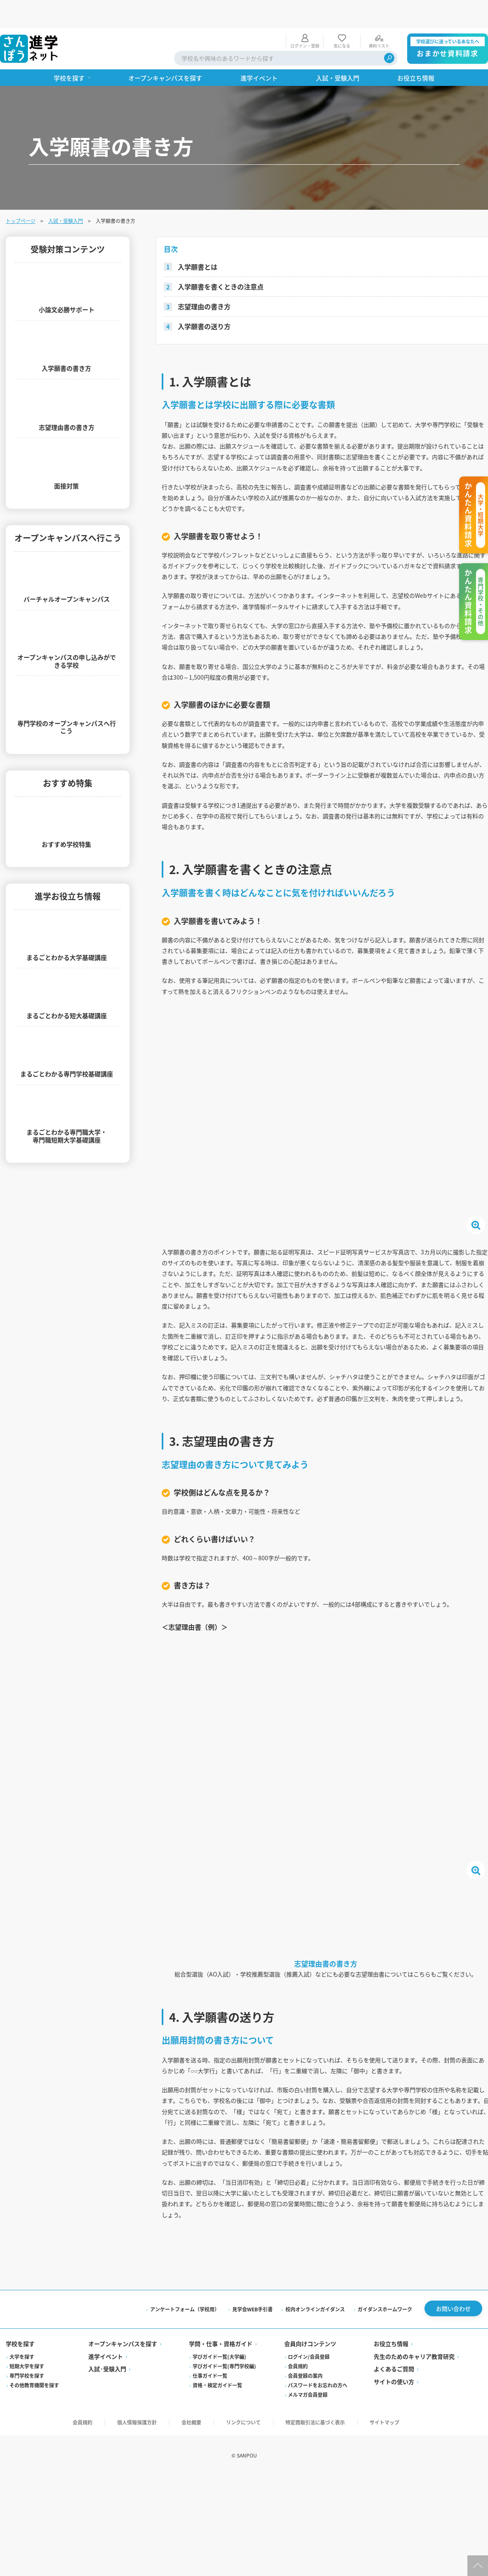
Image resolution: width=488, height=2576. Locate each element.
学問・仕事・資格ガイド (221, 2485)
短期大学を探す (27, 2506)
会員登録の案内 (305, 2516)
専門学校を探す (27, 2516)
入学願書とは (199, 239)
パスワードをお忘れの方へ (317, 2525)
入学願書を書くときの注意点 (222, 258)
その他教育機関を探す (35, 2525)
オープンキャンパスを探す (123, 2485)
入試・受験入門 (66, 192)
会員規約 (298, 2506)
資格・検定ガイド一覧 (218, 2525)
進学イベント (106, 2497)
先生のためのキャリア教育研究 (413, 2497)
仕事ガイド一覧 (210, 2516)
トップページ (21, 192)
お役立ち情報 (390, 2485)
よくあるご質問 (393, 2510)
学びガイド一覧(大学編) (220, 2497)
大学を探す (22, 2497)
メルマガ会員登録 (308, 2535)
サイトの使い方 (393, 2522)
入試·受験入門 (108, 2510)
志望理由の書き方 (205, 278)
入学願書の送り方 (205, 298)
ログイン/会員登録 (309, 2497)
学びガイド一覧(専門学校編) (225, 2506)
